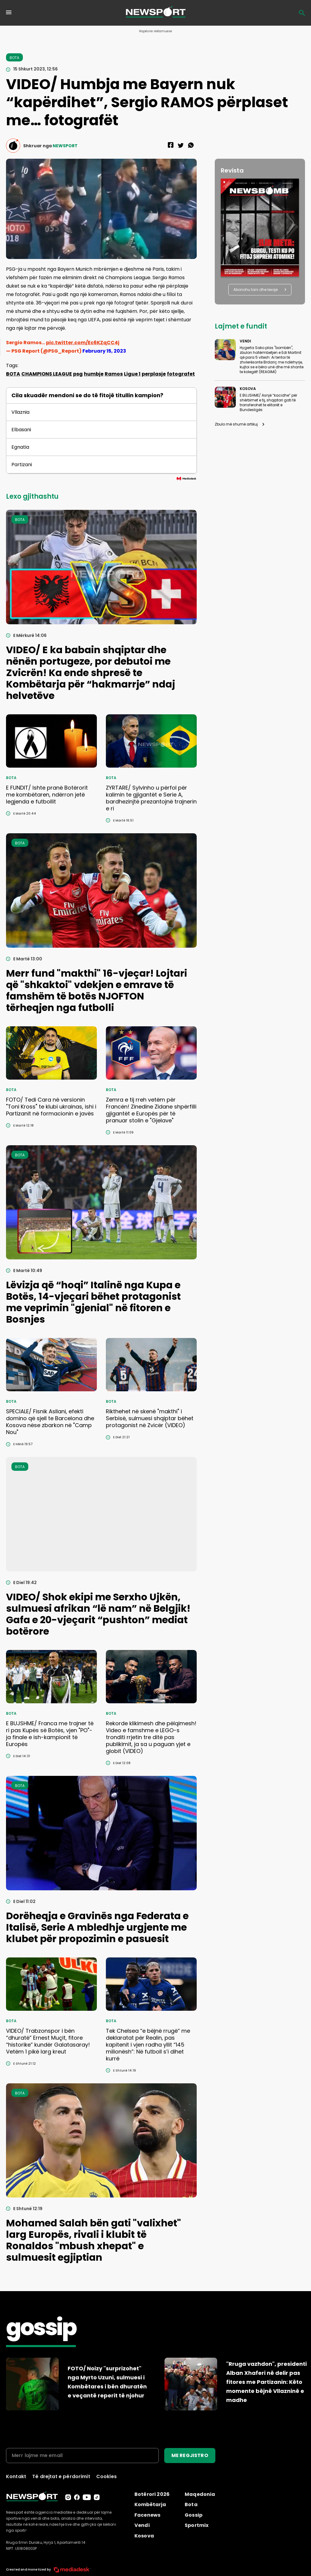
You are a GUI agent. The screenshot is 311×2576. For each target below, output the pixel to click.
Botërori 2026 (152, 2494)
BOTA (13, 373)
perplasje (154, 373)
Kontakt (16, 2476)
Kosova (144, 2535)
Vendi (142, 2525)
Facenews (147, 2515)
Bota (191, 2504)
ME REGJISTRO (189, 2455)
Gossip (193, 2515)
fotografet (181, 373)
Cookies (106, 2476)
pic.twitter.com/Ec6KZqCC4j (82, 342)
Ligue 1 (132, 373)
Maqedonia (200, 2494)
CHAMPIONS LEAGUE (46, 373)
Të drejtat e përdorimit (61, 2476)
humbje (93, 373)
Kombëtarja (150, 2504)
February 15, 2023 (104, 351)
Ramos (114, 373)
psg (78, 373)
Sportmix (196, 2525)
